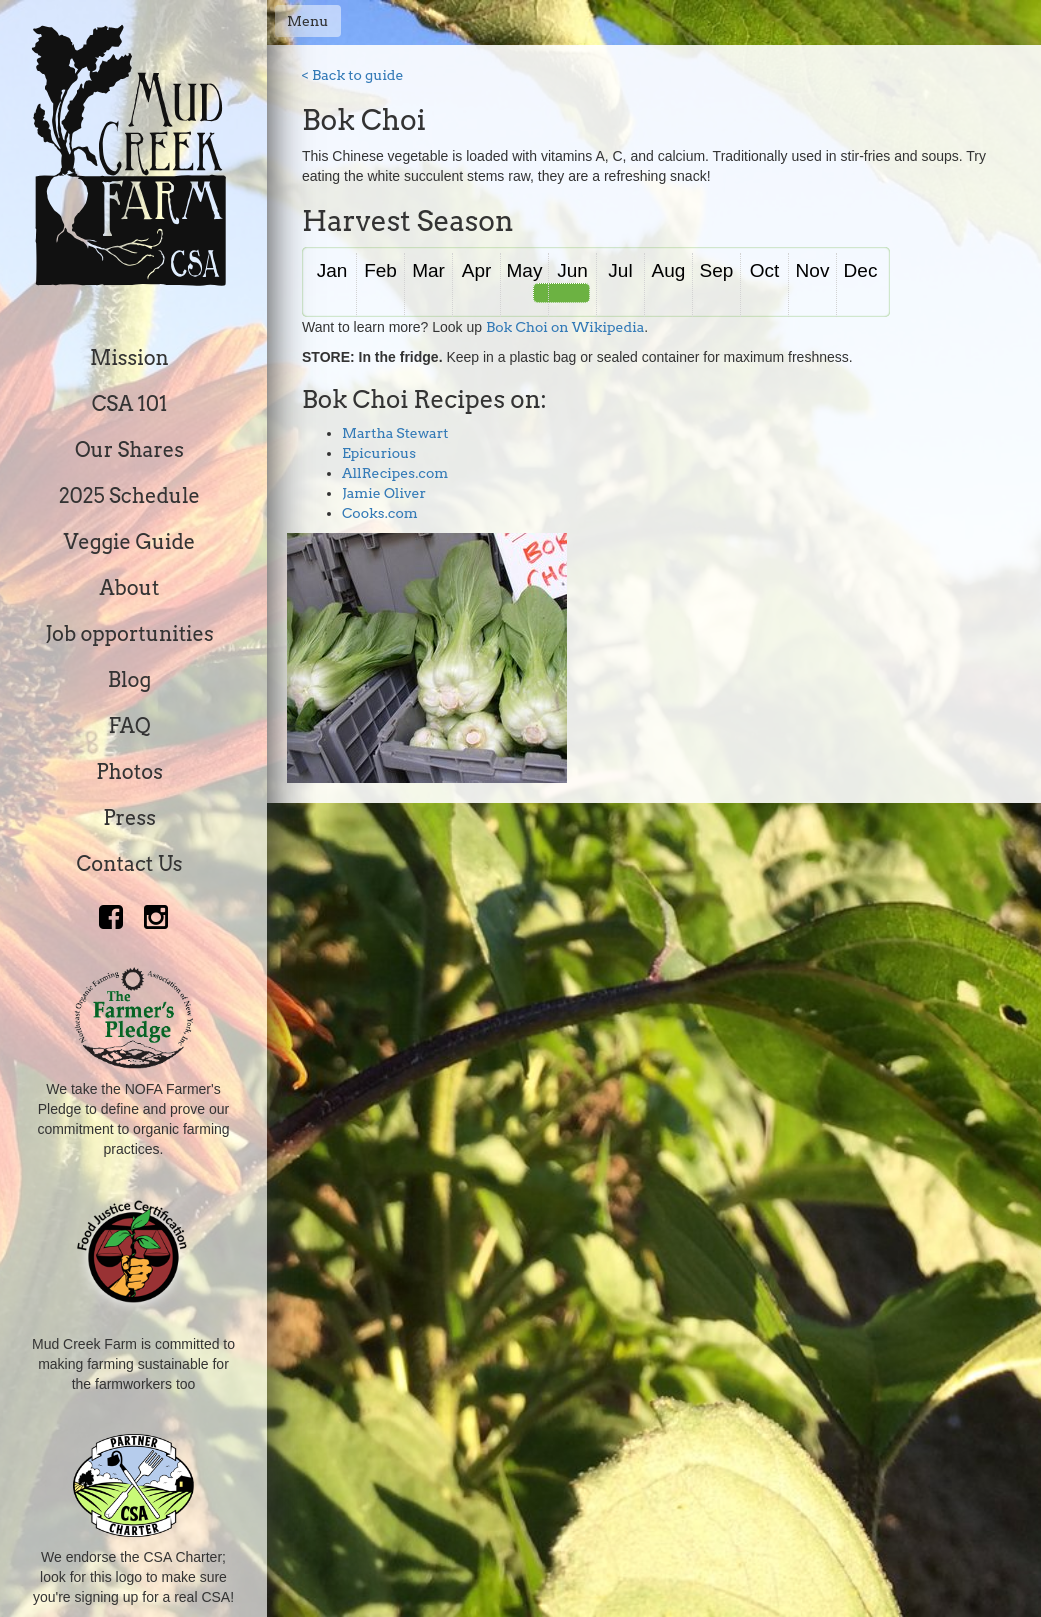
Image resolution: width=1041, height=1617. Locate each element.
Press (129, 818)
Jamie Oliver (384, 493)
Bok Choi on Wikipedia (565, 327)
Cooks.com (380, 513)
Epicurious (379, 453)
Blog (129, 680)
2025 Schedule (129, 496)
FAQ (129, 726)
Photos (129, 772)
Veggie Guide (130, 542)
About (130, 588)
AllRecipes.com (395, 473)
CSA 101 (130, 404)
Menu (308, 21)
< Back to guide (353, 75)
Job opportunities (129, 634)
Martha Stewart (395, 433)
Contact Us (130, 864)
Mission (129, 358)
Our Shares (129, 450)
